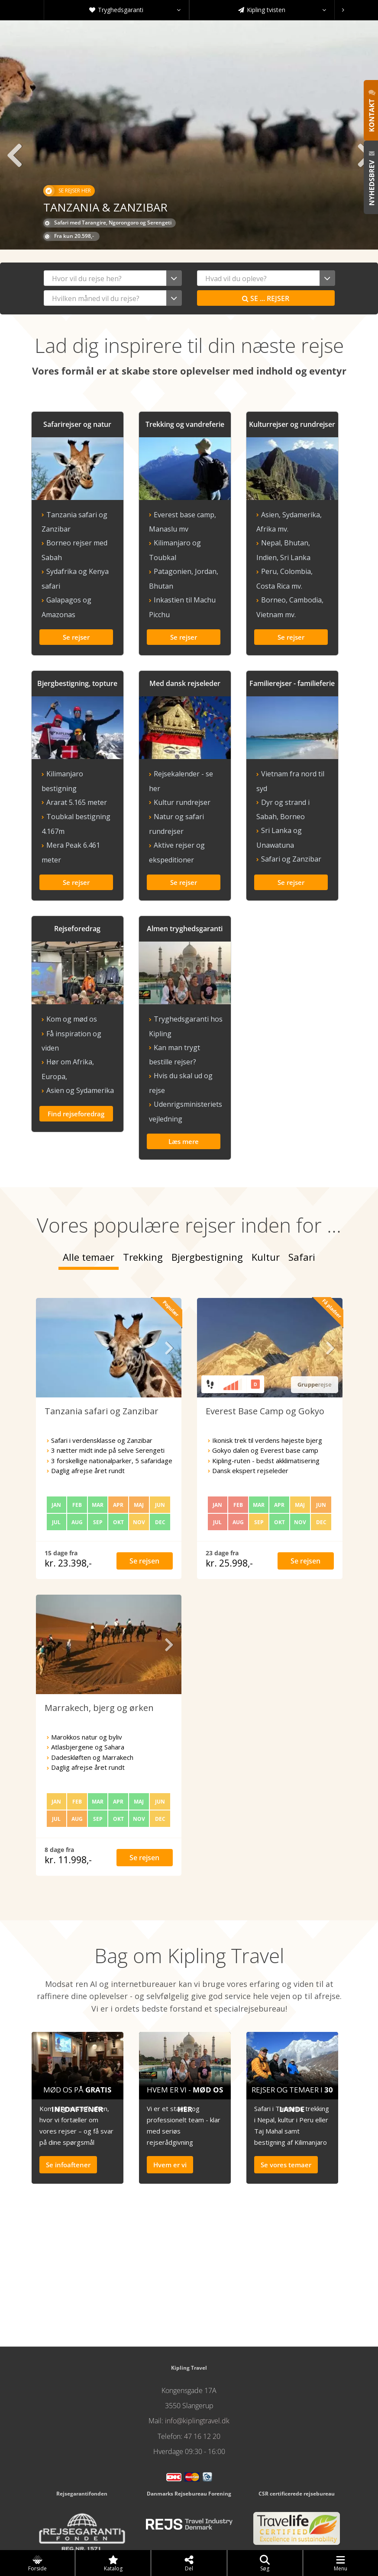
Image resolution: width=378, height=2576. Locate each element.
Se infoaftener (68, 2106)
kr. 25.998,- (229, 1504)
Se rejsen (144, 1502)
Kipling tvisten (282, 10)
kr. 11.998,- (68, 1801)
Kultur (266, 1198)
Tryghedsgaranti (135, 10)
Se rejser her (67, 190)
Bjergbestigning (207, 1198)
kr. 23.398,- (68, 1504)
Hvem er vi (170, 2106)
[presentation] (343, 10)
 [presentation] (13, 154)
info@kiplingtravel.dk (197, 2362)
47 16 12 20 (202, 2377)
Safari (301, 1198)
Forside (37, 2563)
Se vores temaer (286, 2106)
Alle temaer (88, 1198)
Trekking (143, 1198)
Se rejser (265, 298)
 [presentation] (169, 1289)
